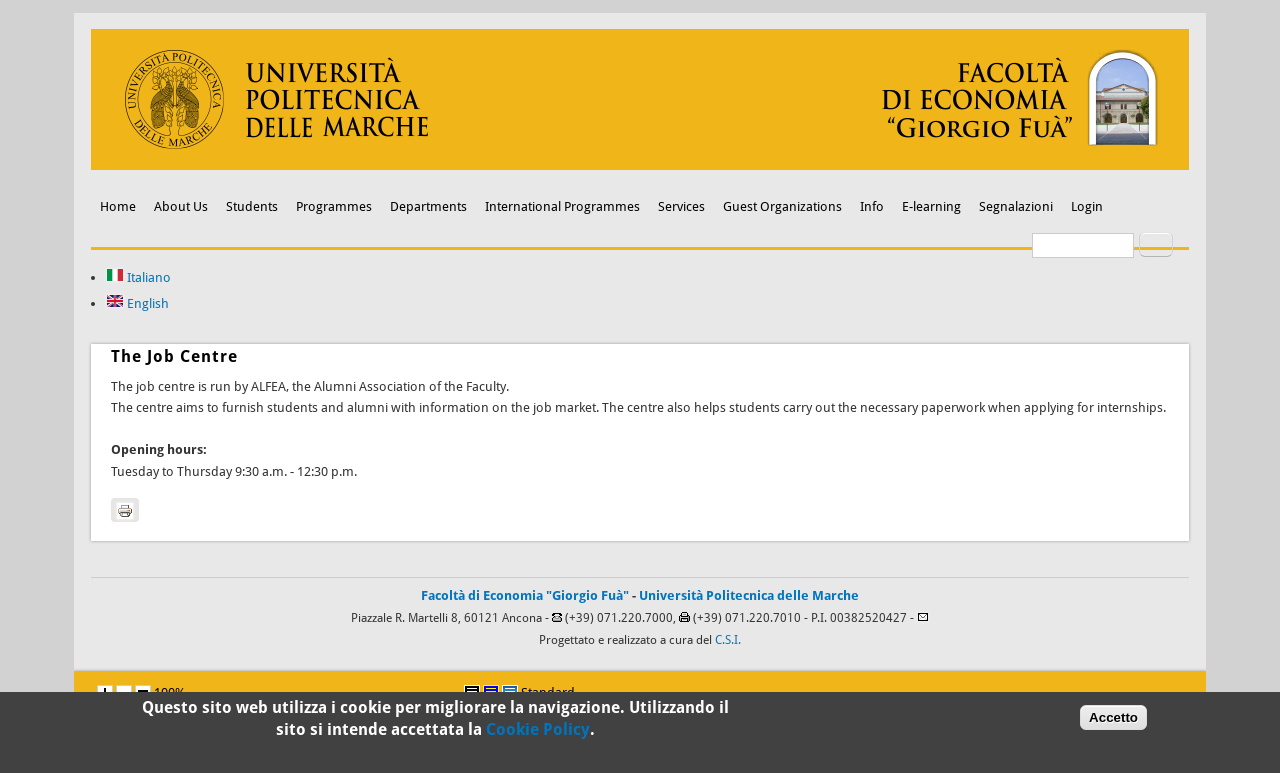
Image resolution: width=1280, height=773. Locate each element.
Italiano (138, 277)
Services (681, 206)
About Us (181, 206)
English (137, 303)
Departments (428, 206)
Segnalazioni (1016, 206)
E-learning (931, 206)
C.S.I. (728, 640)
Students (252, 206)
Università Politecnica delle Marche (749, 595)
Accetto (1113, 721)
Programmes (334, 206)
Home (118, 206)
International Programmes (562, 206)
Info (872, 206)
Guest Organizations (782, 206)
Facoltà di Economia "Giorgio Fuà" (525, 595)
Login (1087, 206)
